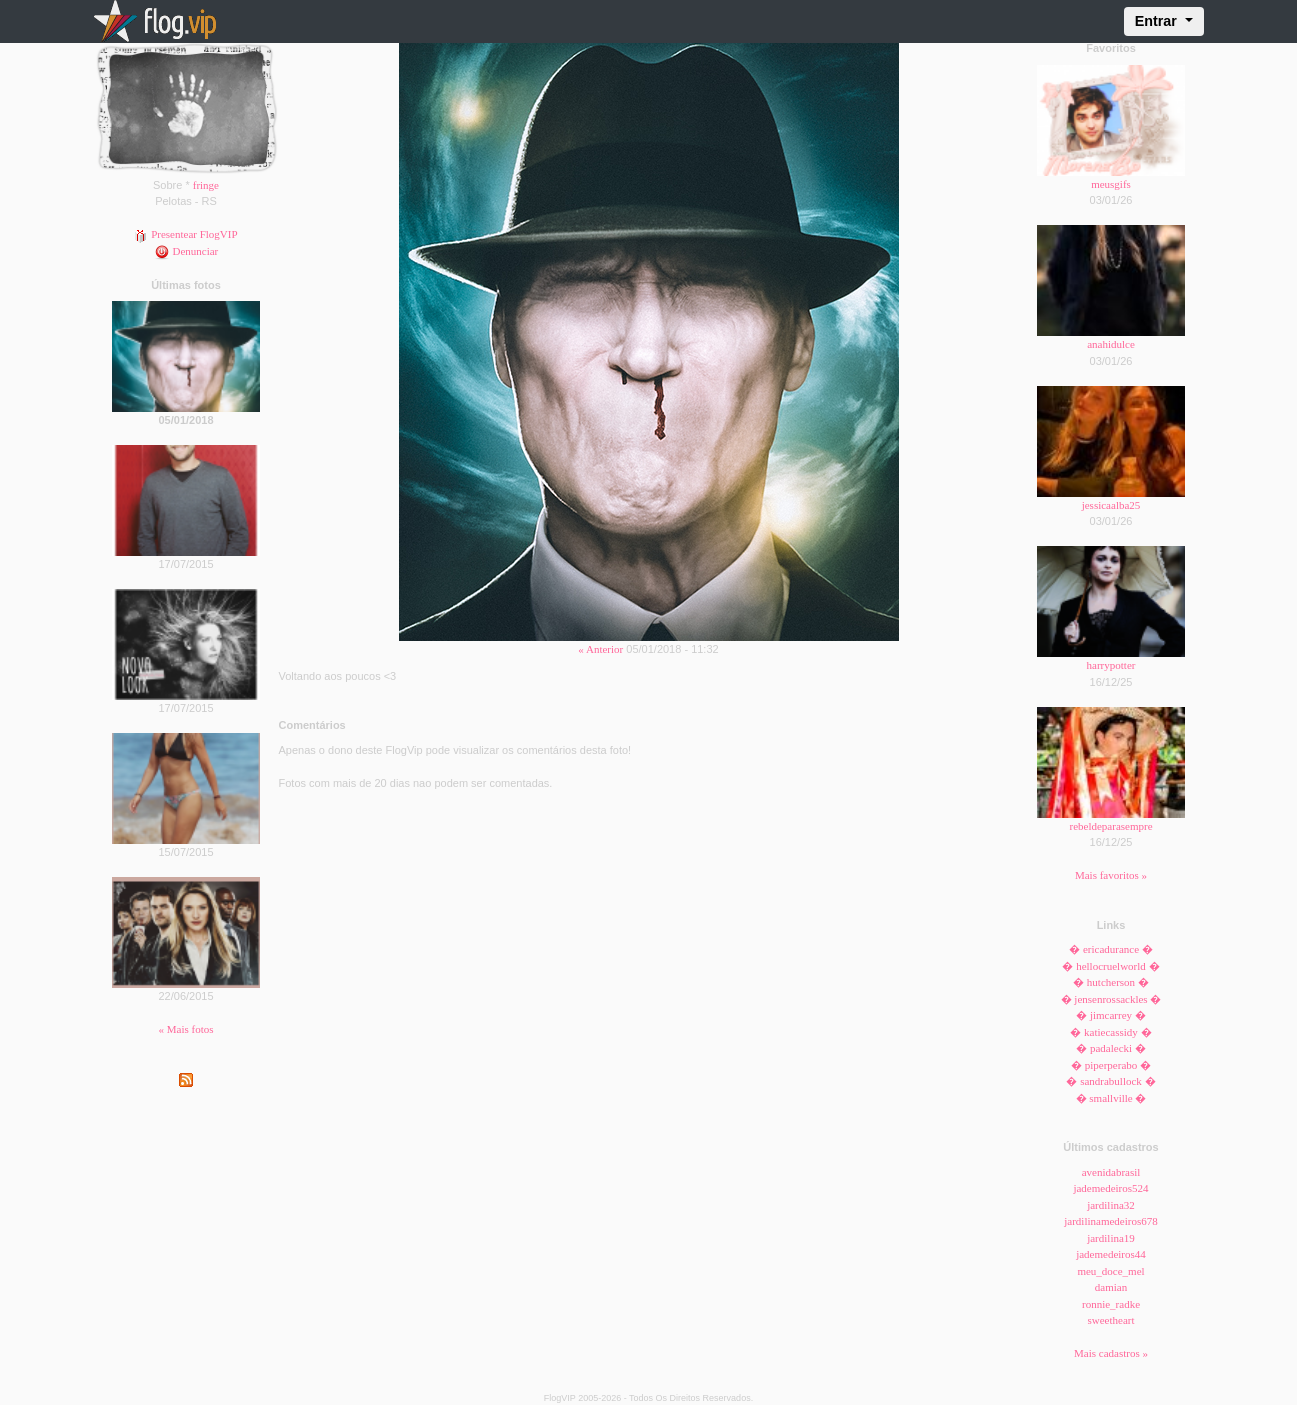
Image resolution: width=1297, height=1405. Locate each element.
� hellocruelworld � (1110, 966)
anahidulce (1111, 344)
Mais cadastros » (1111, 1353)
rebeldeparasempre (1110, 826)
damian (1111, 1287)
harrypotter (1111, 665)
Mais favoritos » (1111, 875)
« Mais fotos (186, 1029)
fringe (206, 185)
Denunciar (186, 251)
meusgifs (1111, 184)
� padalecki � (1111, 1048)
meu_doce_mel (1110, 1271)
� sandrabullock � (1110, 1081)
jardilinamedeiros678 (1110, 1221)
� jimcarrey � (1111, 1015)
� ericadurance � (1111, 949)
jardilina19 (1111, 1238)
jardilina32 (1111, 1205)
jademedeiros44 (1111, 1254)
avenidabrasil (1111, 1172)
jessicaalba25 (1111, 505)
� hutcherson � (1111, 982)
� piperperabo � (1111, 1065)
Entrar (1158, 21)
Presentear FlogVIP (185, 234)
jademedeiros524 (1110, 1188)
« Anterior (600, 649)
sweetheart (1110, 1320)
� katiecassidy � (1110, 1032)
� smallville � (1111, 1098)
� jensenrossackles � (1111, 999)
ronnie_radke (1111, 1304)
